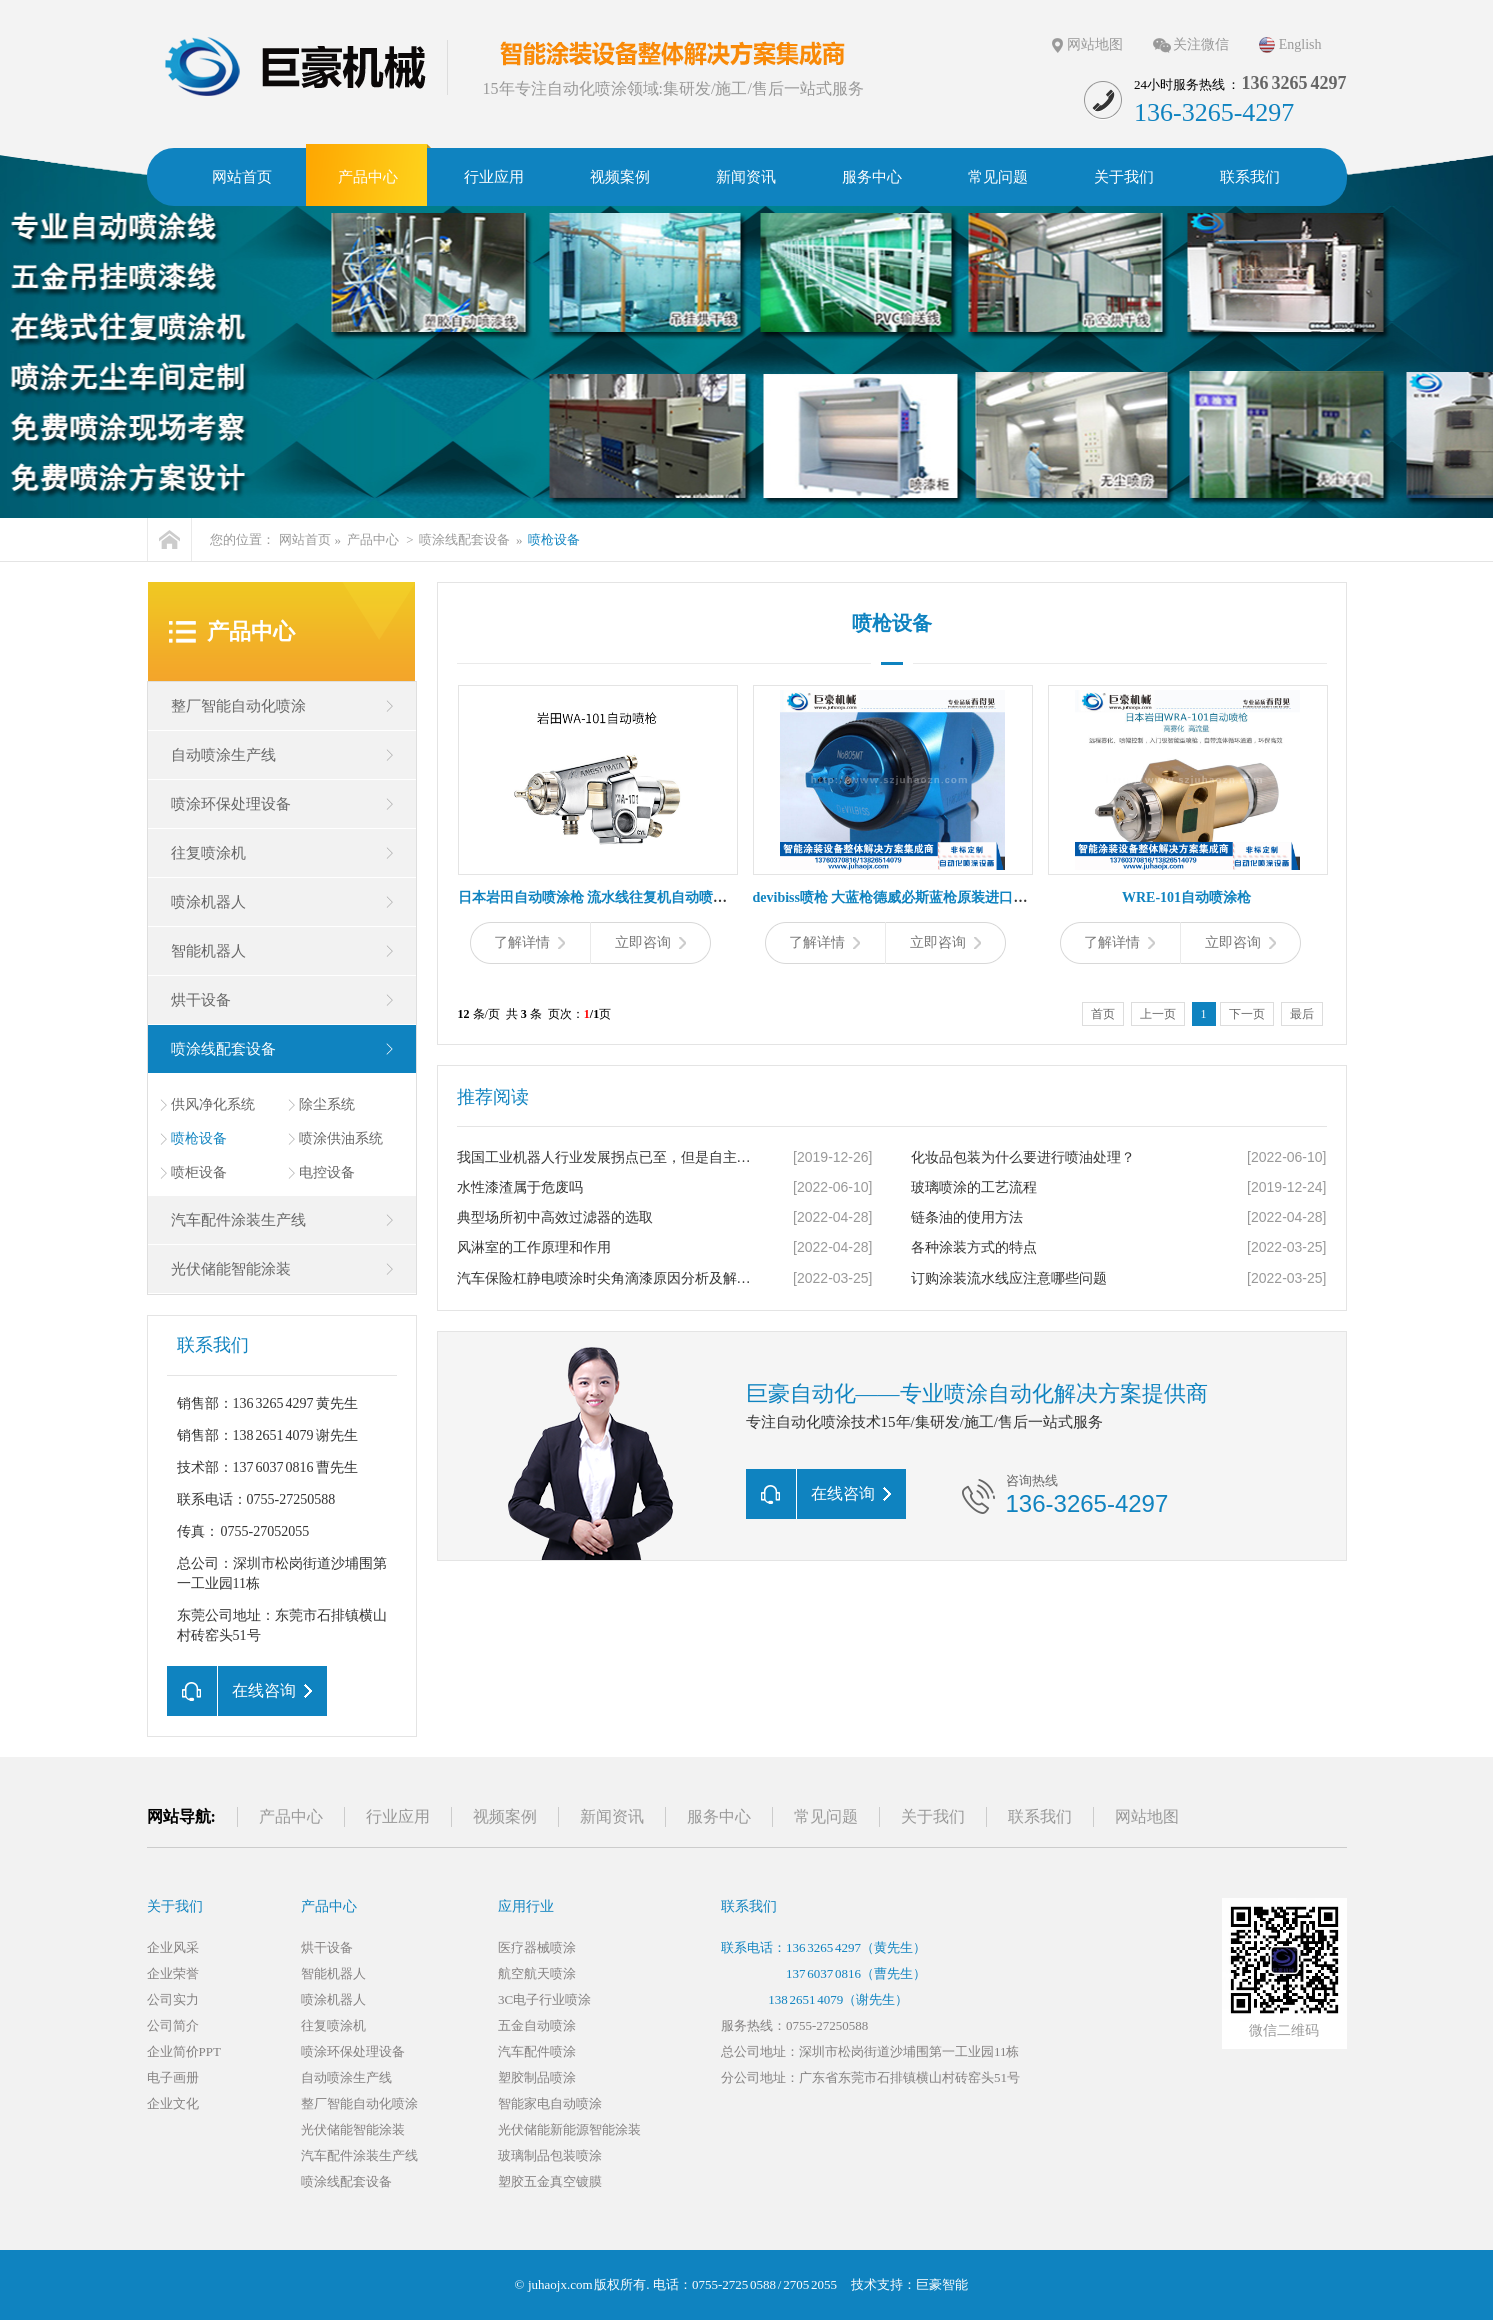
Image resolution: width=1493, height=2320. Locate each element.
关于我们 (933, 1816)
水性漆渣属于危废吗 (520, 1187)
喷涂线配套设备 (464, 539)
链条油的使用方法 (967, 1217)
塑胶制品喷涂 (537, 2077)
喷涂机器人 (208, 902)
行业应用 (398, 1816)
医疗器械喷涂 (537, 1947)
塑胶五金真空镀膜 (550, 2181)
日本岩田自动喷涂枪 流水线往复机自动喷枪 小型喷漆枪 (629, 897)
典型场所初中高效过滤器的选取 (555, 1217)
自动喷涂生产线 (223, 755)
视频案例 (505, 1816)
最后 (1302, 1014)
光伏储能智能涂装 (231, 1269)
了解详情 (529, 942)
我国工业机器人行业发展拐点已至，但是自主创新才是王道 (608, 1157)
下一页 (1247, 1014)
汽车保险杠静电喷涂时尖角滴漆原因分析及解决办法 (608, 1278)
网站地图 (1095, 44)
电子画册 (173, 2077)
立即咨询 (650, 942)
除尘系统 (327, 1104)
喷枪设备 (554, 539)
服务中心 (719, 1816)
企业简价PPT (184, 2051)
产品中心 (373, 539)
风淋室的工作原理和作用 (534, 1247)
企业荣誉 (173, 1973)
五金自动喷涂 (537, 2025)
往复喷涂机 (208, 853)
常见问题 (826, 1816)
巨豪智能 (942, 2284)
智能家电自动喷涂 (550, 2103)
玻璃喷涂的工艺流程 (974, 1187)
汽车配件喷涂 (537, 2051)
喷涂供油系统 (341, 1138)
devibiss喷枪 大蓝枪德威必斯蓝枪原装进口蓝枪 (897, 897)
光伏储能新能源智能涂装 (569, 2129)
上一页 (1158, 1014)
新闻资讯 (612, 1816)
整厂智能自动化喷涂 (238, 706)
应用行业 (526, 1906)
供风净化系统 (213, 1104)
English (1300, 44)
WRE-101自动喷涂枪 (1186, 897)
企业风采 (173, 1947)
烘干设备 (201, 1000)
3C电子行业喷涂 (544, 1999)
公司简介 (173, 2025)
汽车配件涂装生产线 (238, 1220)
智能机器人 (208, 951)
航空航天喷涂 (537, 1973)
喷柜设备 (199, 1172)
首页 (1103, 1014)
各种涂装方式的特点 (974, 1247)
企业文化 (173, 2103)
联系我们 (1040, 1816)
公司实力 (173, 1999)
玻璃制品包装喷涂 (550, 2155)
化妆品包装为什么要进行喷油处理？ (1023, 1157)
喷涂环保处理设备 (231, 804)
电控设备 (327, 1172)
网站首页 (305, 539)
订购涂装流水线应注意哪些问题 (1009, 1278)
